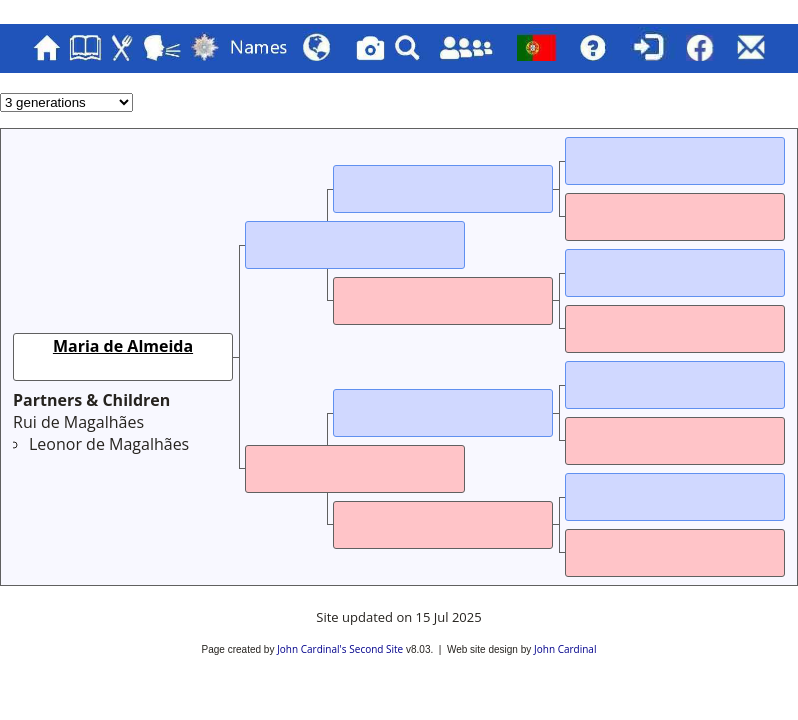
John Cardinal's (311, 649)
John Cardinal (565, 649)
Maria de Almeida (123, 346)
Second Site (376, 649)
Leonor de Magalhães (109, 444)
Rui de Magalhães (78, 422)
